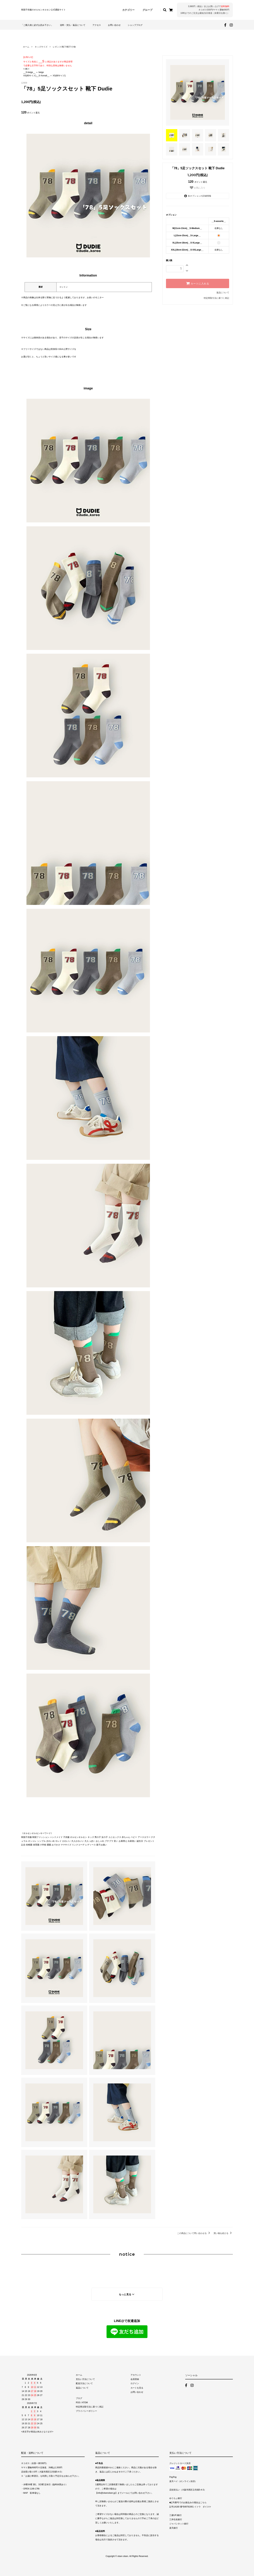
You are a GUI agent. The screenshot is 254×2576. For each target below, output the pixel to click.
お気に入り (197, 187)
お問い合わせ (114, 25)
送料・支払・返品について (72, 25)
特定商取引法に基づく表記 (216, 298)
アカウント (136, 2375)
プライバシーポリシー (86, 2411)
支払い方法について (85, 2379)
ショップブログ (135, 25)
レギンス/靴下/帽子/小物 (64, 47)
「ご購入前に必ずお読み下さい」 (37, 25)
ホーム (26, 47)
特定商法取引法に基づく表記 (89, 2407)
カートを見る (137, 2388)
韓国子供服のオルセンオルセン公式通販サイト (43, 9)
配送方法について (84, 2383)
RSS (78, 2402)
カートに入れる (197, 283)
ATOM (85, 2402)
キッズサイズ (41, 47)
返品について (222, 292)
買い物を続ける (223, 2233)
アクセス (96, 25)
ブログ (79, 2398)
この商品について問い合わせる (194, 2233)
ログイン (135, 2383)
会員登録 (135, 2379)
